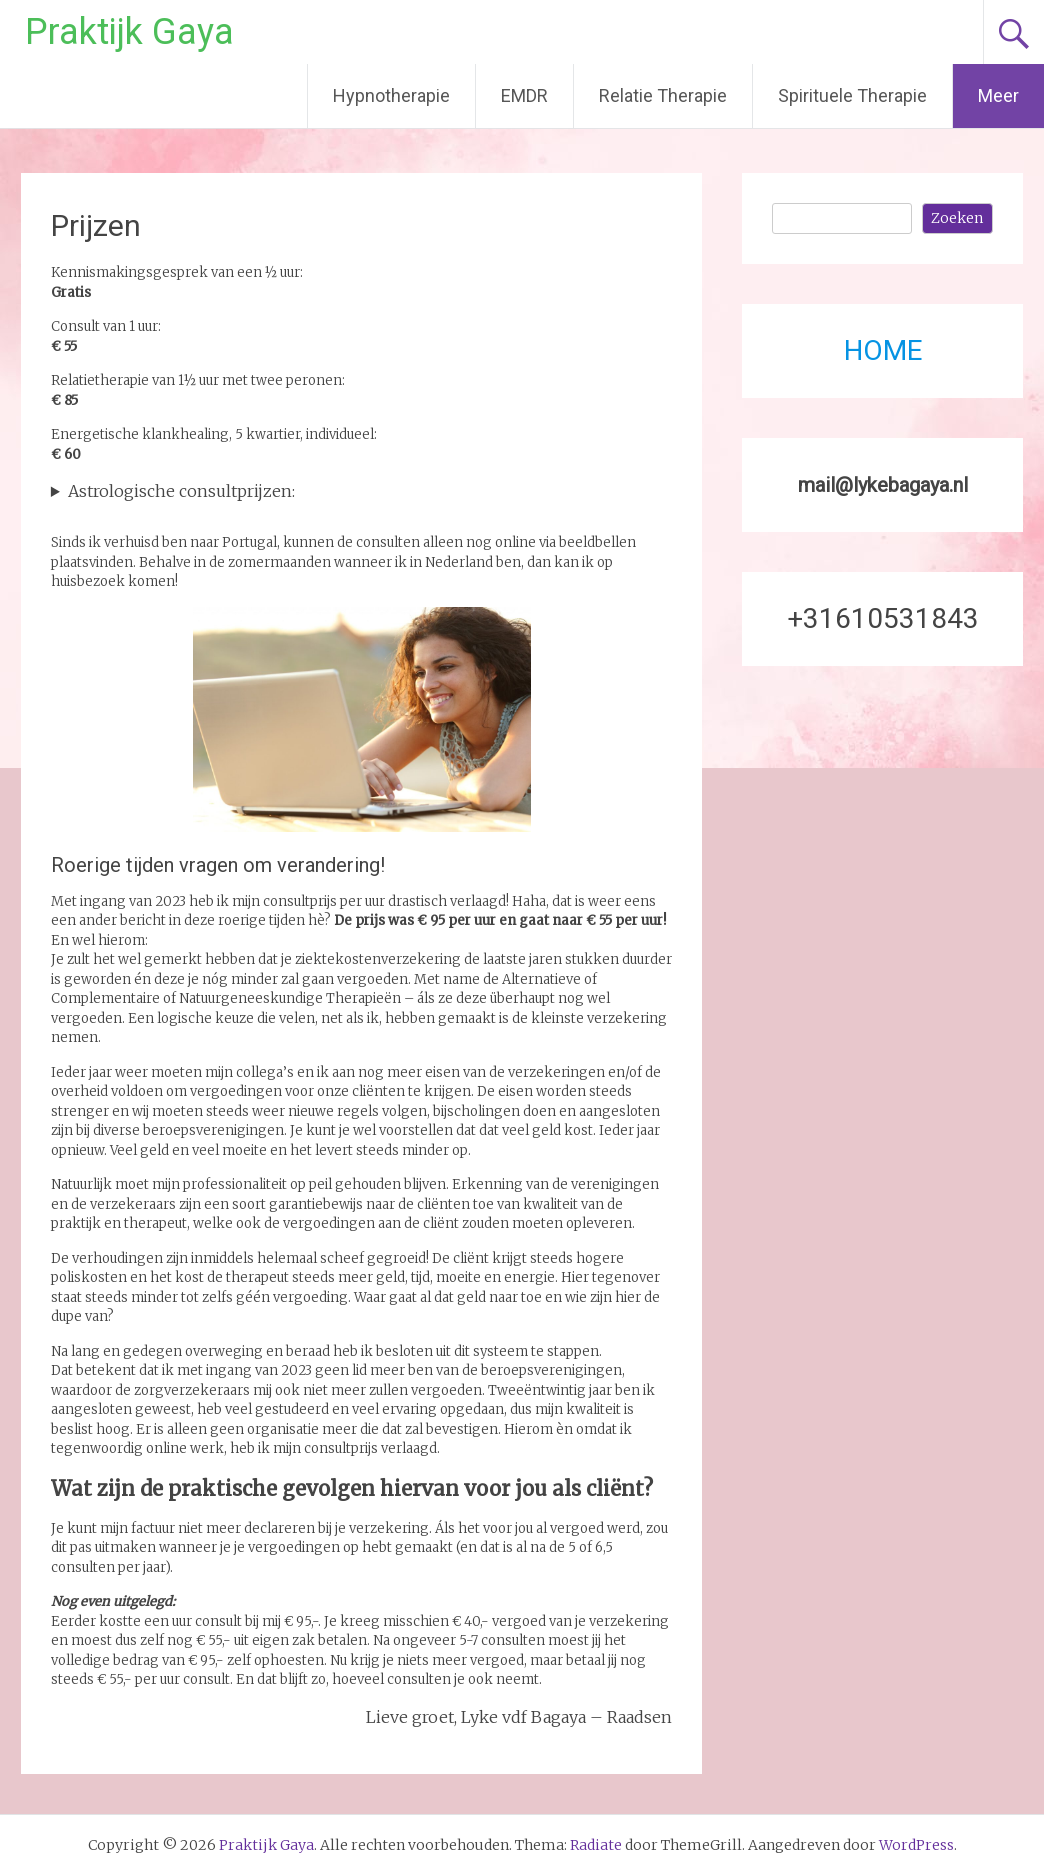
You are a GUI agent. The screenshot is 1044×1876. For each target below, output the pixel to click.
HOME (883, 350)
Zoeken (957, 218)
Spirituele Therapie (852, 95)
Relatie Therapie (663, 95)
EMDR (524, 95)
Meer (998, 95)
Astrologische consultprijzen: (181, 491)
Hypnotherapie (391, 95)
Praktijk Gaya (129, 32)
